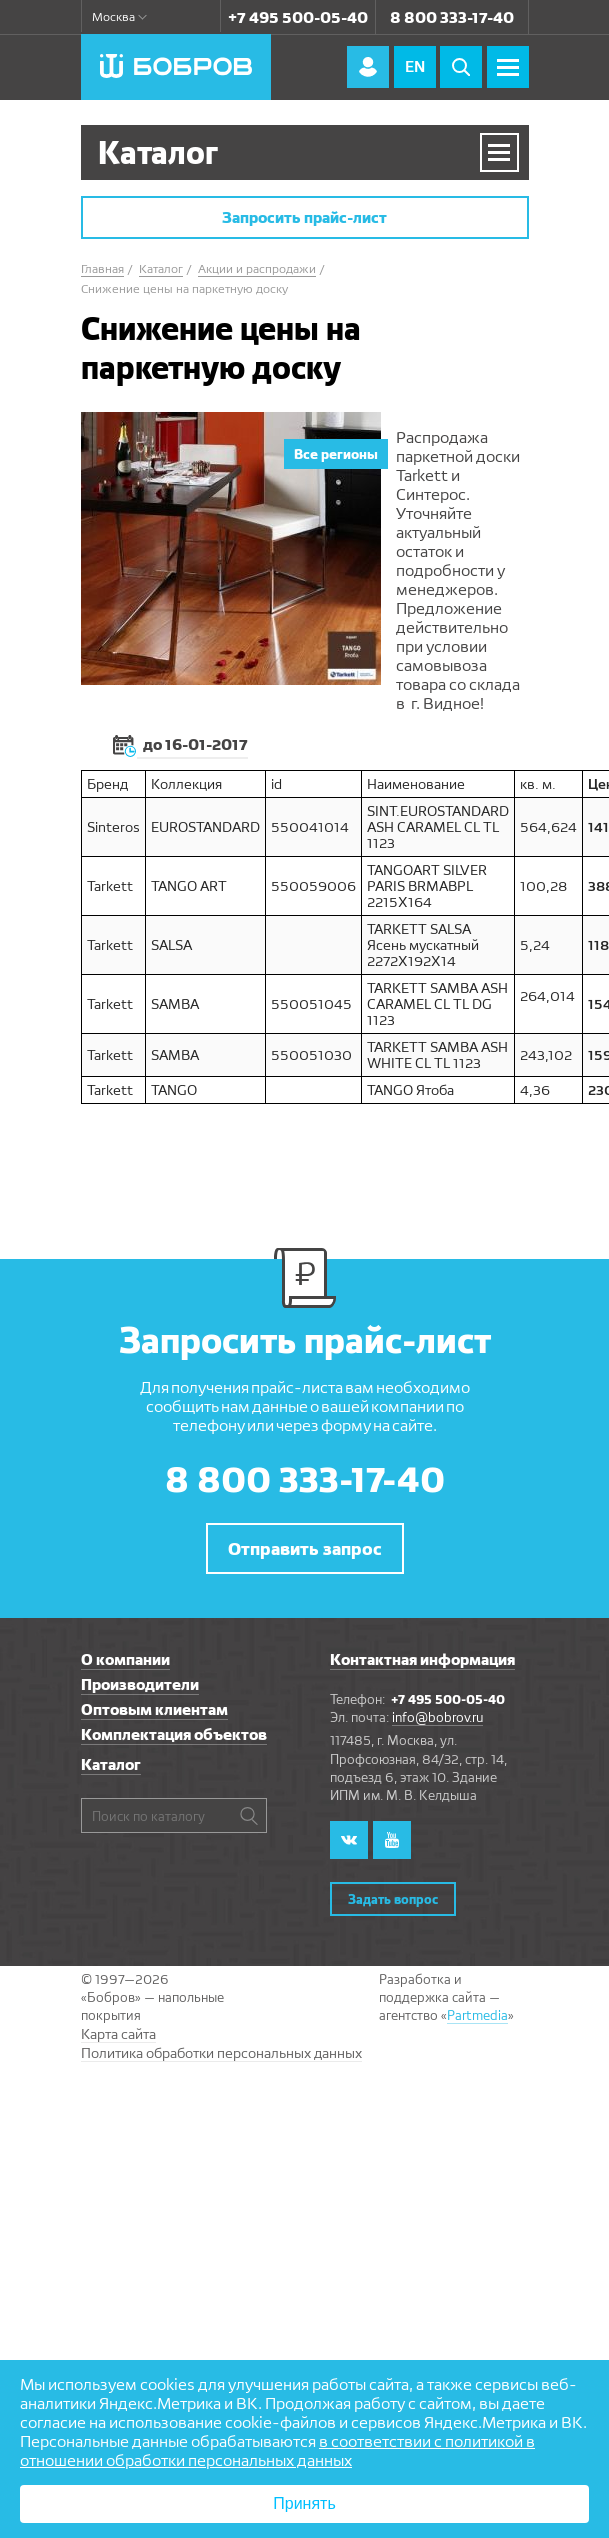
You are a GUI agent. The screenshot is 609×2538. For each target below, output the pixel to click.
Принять (304, 2503)
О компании (125, 1659)
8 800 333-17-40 (452, 17)
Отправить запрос (305, 1548)
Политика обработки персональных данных (221, 2053)
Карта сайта (118, 2034)
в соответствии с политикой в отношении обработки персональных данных (277, 2451)
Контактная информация (422, 1659)
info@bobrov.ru (437, 1717)
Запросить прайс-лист (304, 217)
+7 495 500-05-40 (298, 17)
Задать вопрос (393, 1899)
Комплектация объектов (174, 1734)
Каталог (111, 1764)
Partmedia (477, 2015)
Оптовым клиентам (154, 1709)
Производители (140, 1684)
